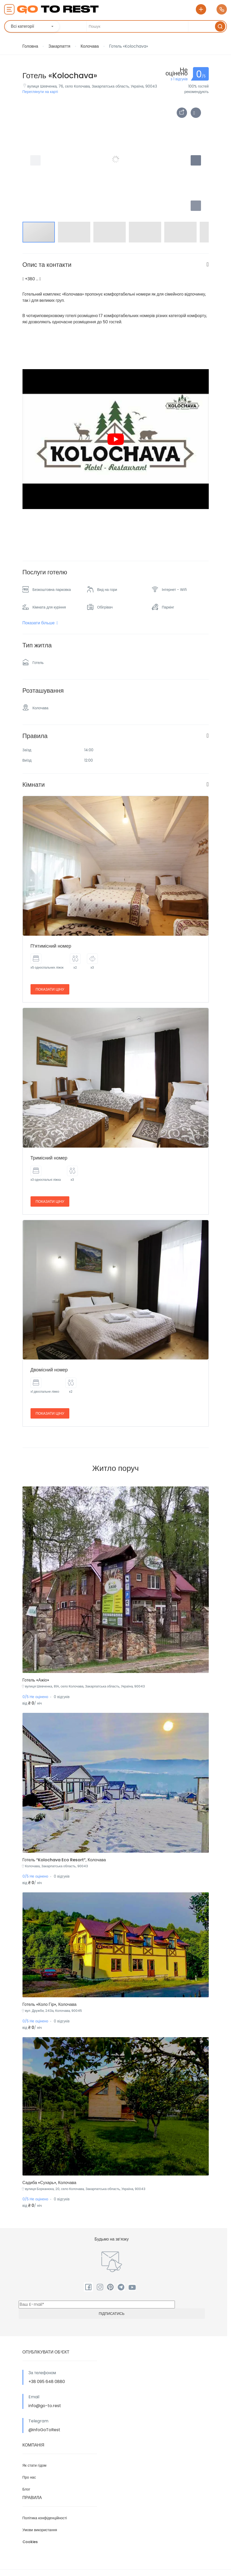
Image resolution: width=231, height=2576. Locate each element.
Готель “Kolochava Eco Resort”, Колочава (64, 1860)
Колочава (90, 46)
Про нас (29, 2477)
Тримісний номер (49, 1158)
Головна (30, 46)
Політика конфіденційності (45, 2518)
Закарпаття (59, 46)
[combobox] (32, 26)
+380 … (32, 279)
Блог (26, 2489)
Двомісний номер (49, 1369)
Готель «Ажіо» (36, 1680)
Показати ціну (50, 989)
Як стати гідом (35, 2465)
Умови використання (40, 2529)
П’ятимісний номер (51, 946)
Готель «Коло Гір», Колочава (50, 2004)
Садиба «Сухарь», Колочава (50, 2183)
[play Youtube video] (116, 439)
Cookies (30, 2541)
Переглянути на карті (40, 91)
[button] (196, 206)
